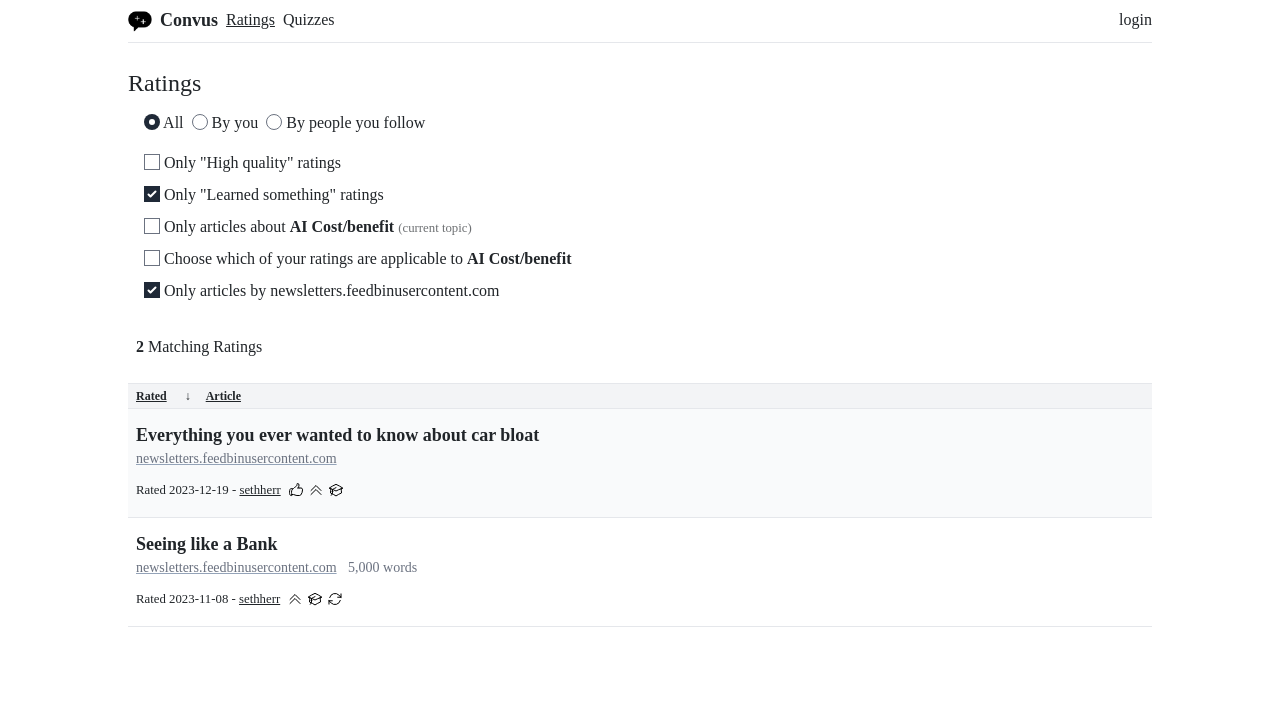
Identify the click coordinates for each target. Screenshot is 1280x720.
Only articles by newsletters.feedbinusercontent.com (321, 290)
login (1135, 19)
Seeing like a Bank (207, 544)
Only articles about (308, 226)
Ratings (250, 19)
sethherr (259, 490)
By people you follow (345, 122)
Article (223, 396)
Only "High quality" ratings (242, 162)
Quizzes (309, 19)
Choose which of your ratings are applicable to (357, 258)
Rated (163, 396)
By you (225, 122)
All (164, 122)
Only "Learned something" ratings (264, 194)
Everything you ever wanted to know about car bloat (337, 435)
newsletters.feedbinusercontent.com (236, 458)
